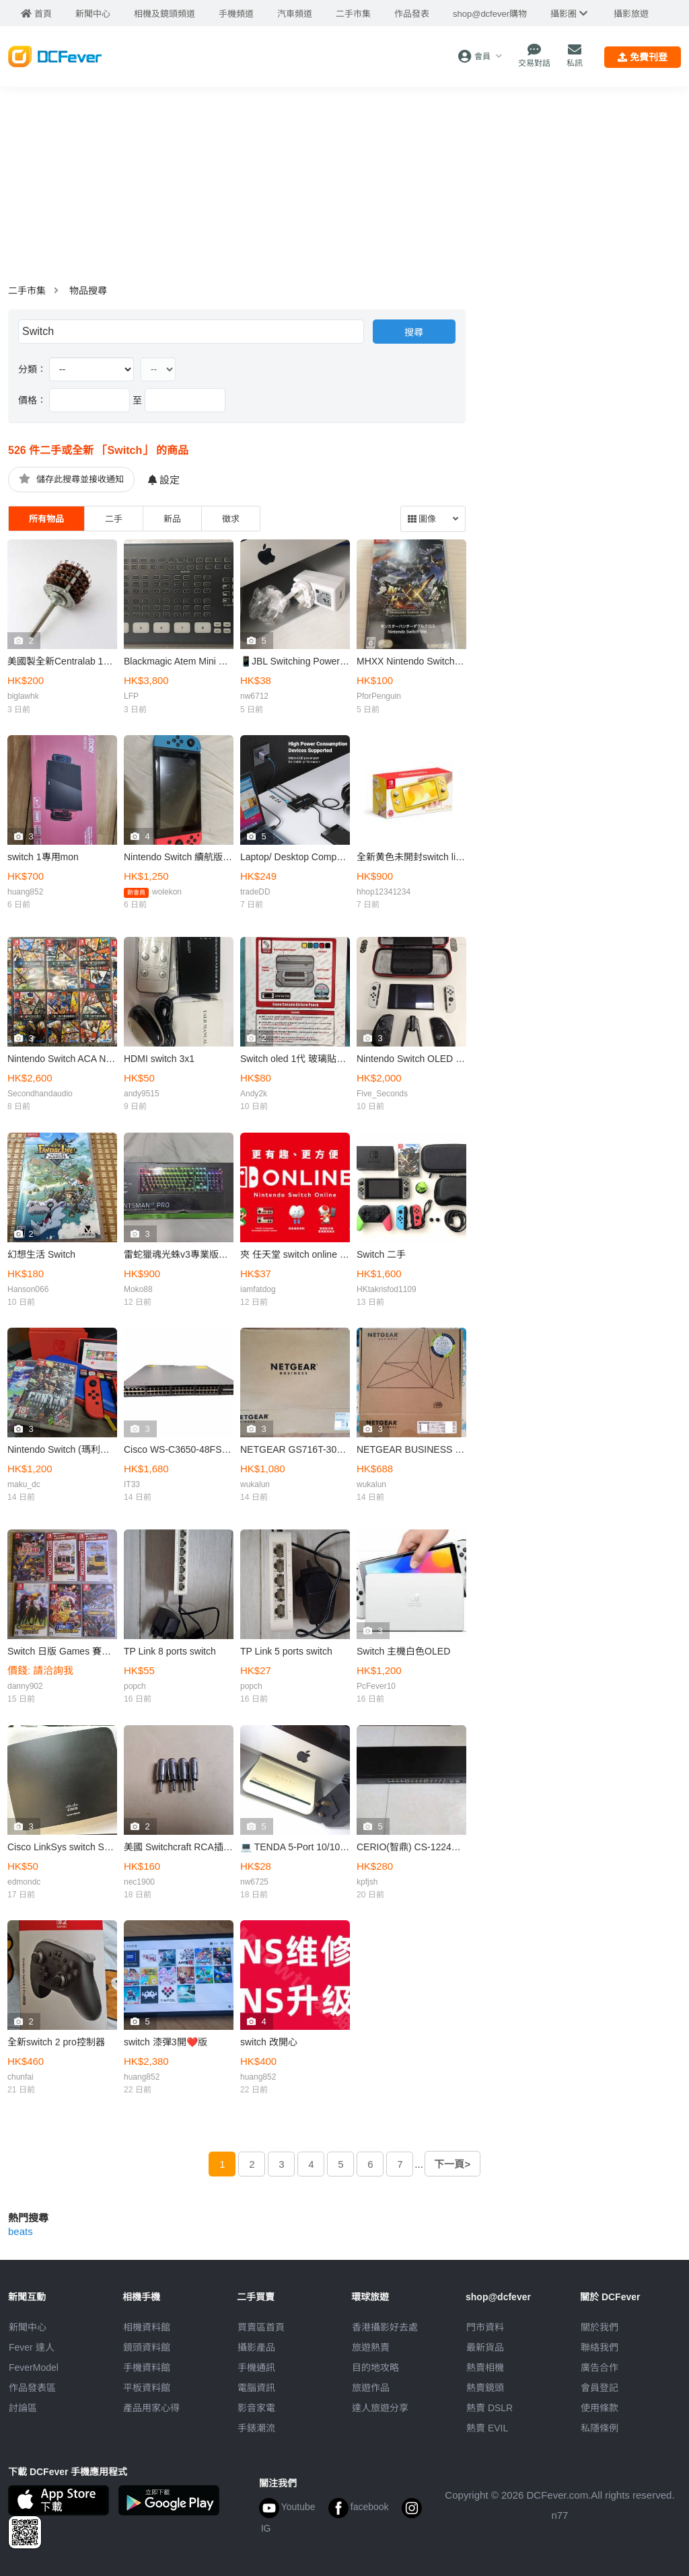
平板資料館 (146, 2387)
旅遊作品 (371, 2387)
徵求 (231, 519)
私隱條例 (599, 2428)
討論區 (23, 2407)
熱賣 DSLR (489, 2407)
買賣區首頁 (261, 2327)
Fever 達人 (32, 2347)
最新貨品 (485, 2347)
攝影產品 (256, 2347)
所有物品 (46, 519)
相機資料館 (146, 2327)
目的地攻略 (375, 2367)
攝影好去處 (385, 2327)
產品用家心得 (151, 2407)
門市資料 (485, 2327)
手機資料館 (146, 2367)
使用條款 (599, 2407)
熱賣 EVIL (487, 2428)
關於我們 (599, 2327)
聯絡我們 (599, 2347)
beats (20, 2231)
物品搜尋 (88, 290)
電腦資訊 (256, 2387)
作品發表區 (32, 2387)
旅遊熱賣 (371, 2347)
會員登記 (599, 2387)
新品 (172, 519)
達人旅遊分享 (380, 2407)
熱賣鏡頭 (485, 2387)
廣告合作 (599, 2367)
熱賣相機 (485, 2367)
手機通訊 (256, 2367)
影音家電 (256, 2407)
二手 (113, 519)
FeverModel (34, 2367)
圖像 (422, 519)
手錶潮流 (256, 2428)
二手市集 (27, 290)
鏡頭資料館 (146, 2347)
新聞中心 (27, 2327)
